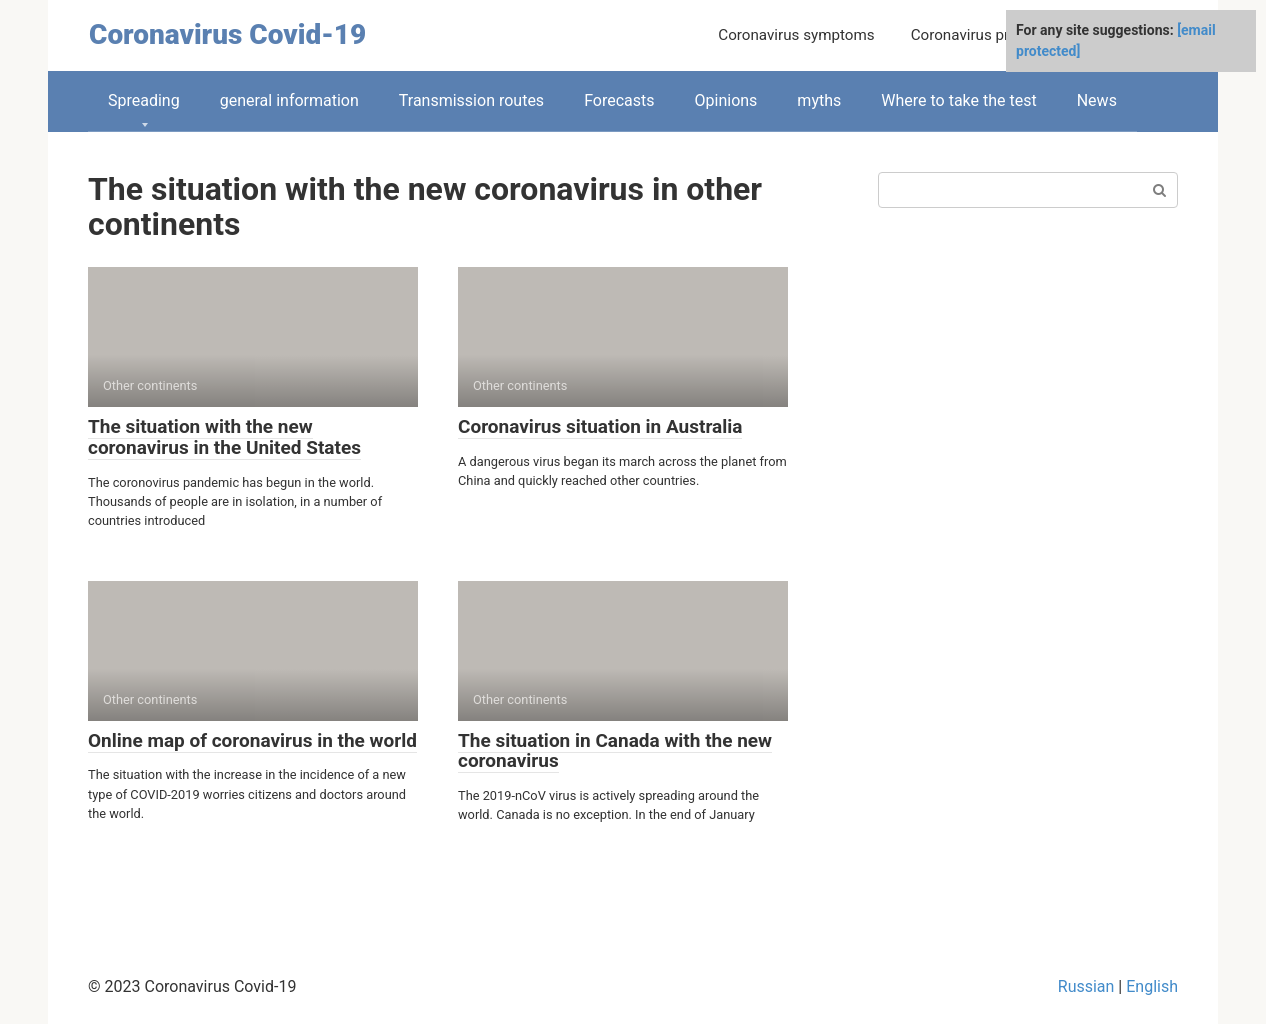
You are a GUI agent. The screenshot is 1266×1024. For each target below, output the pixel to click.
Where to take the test (958, 100)
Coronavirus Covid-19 (227, 34)
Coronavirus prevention (989, 35)
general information (289, 100)
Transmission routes (471, 100)
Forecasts (619, 100)
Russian (1086, 986)
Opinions (726, 100)
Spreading (144, 100)
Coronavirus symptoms (796, 35)
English (1152, 986)
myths (819, 100)
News (1097, 100)
